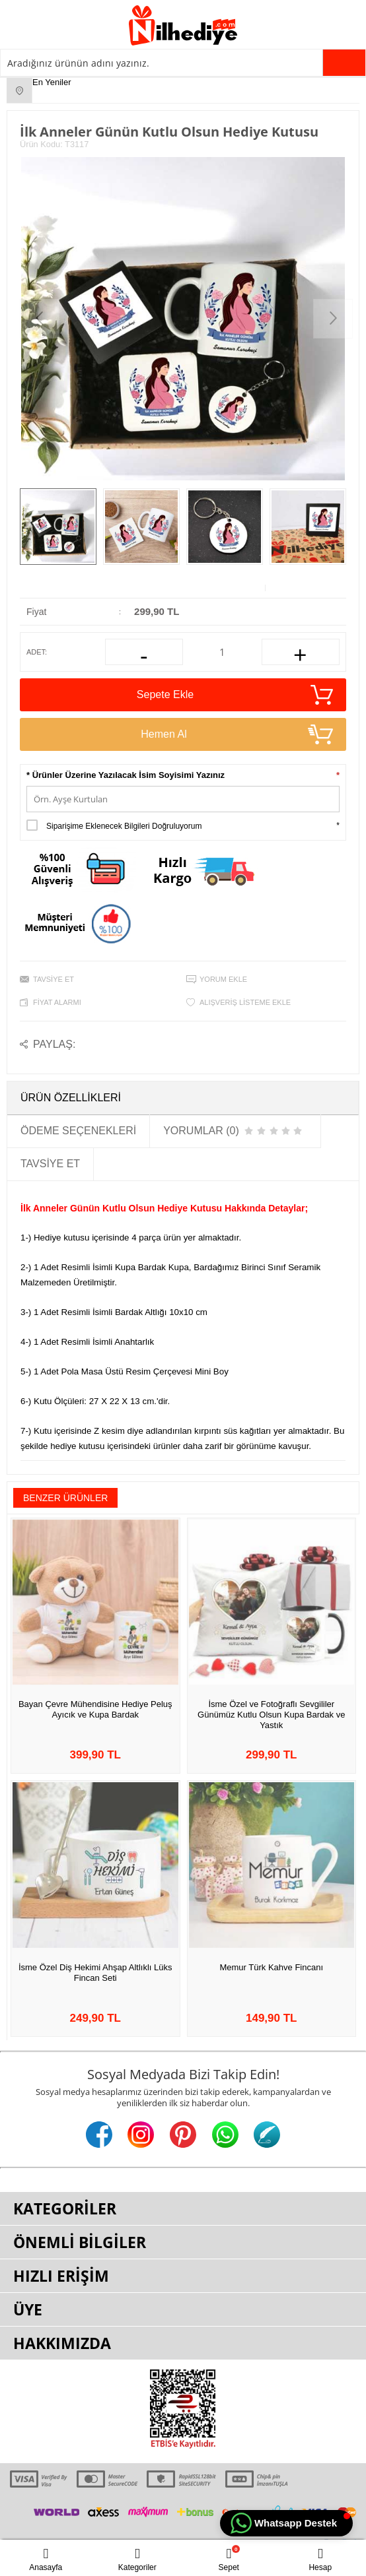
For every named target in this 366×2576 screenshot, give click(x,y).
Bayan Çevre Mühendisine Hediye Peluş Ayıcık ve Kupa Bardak (95, 1709)
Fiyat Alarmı (57, 1002)
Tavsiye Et (53, 979)
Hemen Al (237, 734)
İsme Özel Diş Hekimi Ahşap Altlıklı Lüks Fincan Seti (95, 1972)
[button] (286, 2523)
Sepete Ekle (235, 694)
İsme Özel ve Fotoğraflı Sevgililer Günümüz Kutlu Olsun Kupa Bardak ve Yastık (271, 1714)
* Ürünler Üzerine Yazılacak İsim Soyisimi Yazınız (125, 775)
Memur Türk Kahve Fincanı (271, 1967)
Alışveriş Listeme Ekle (245, 1002)
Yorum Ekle (223, 979)
